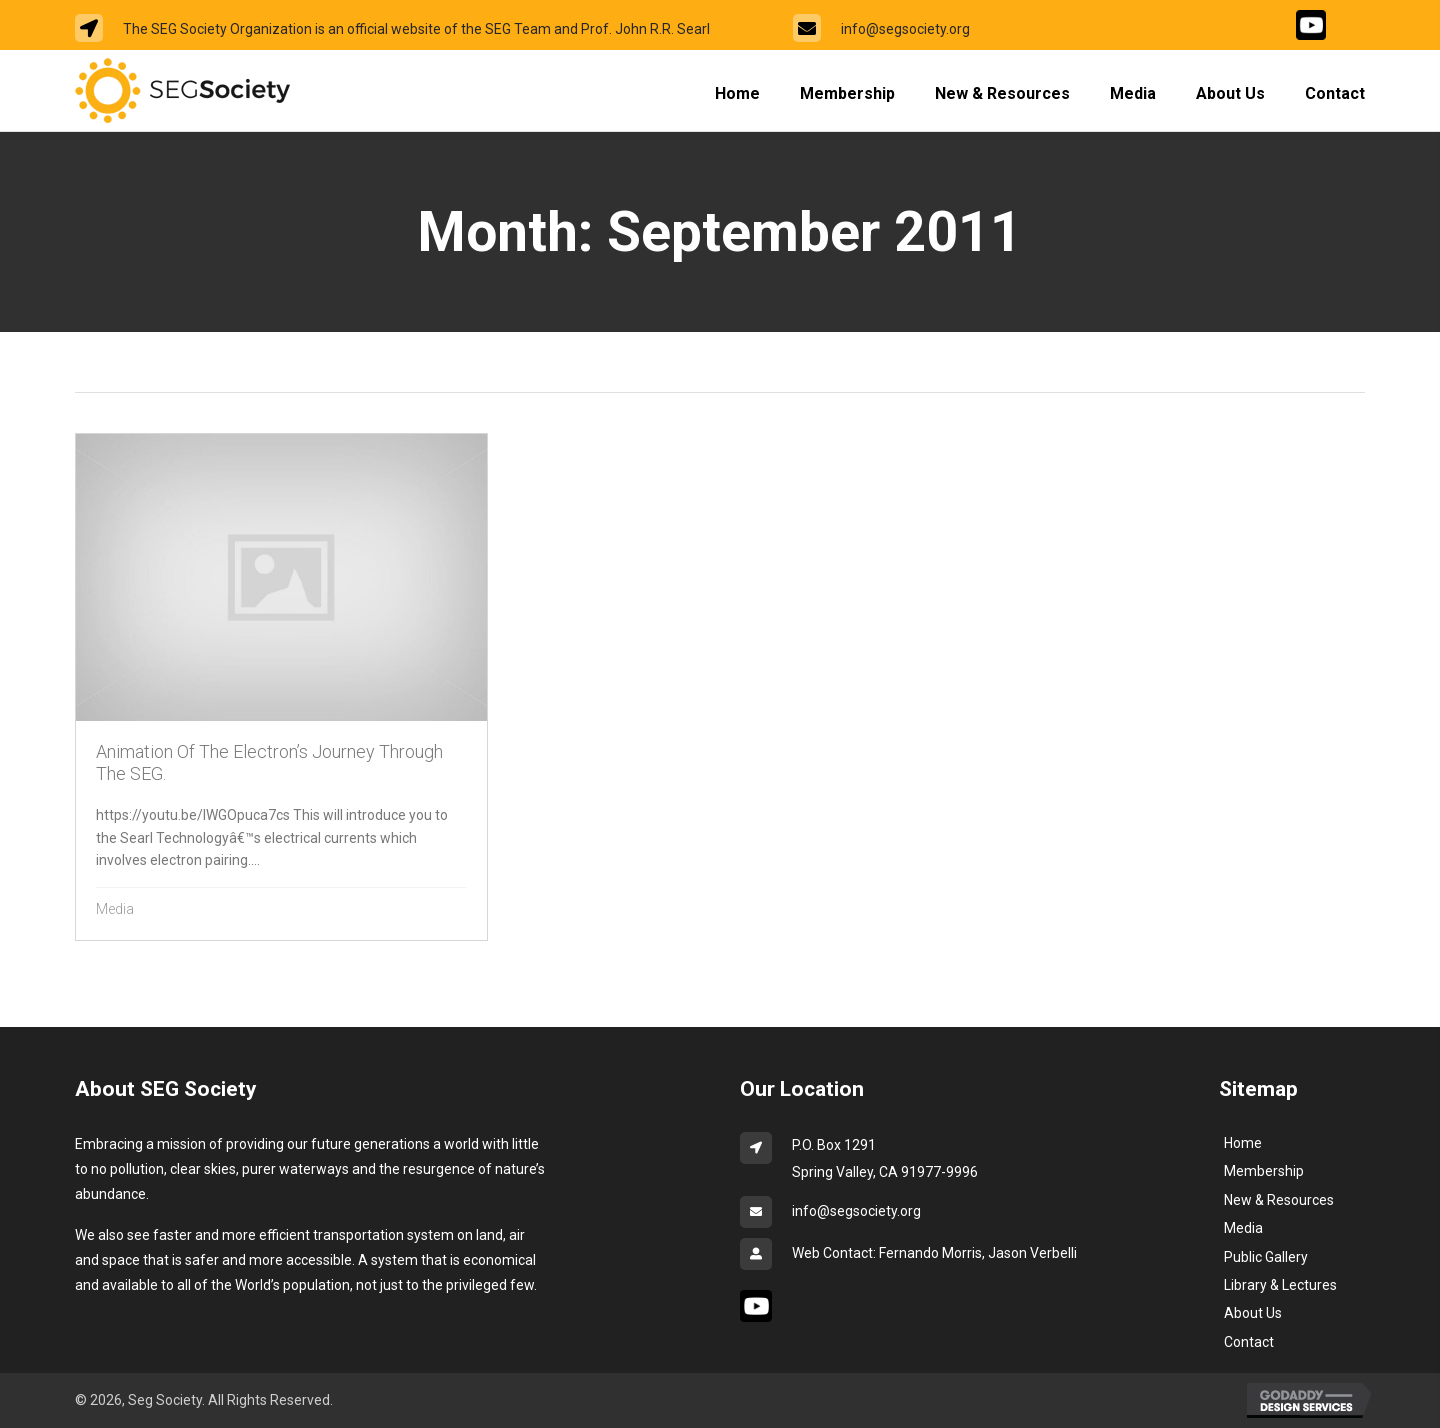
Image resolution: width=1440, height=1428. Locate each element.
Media (115, 909)
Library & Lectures (1280, 1285)
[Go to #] (1311, 25)
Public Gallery (1266, 1257)
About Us (1253, 1313)
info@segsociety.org (905, 29)
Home (1243, 1143)
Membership (1264, 1171)
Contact (1249, 1342)
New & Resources (1279, 1200)
